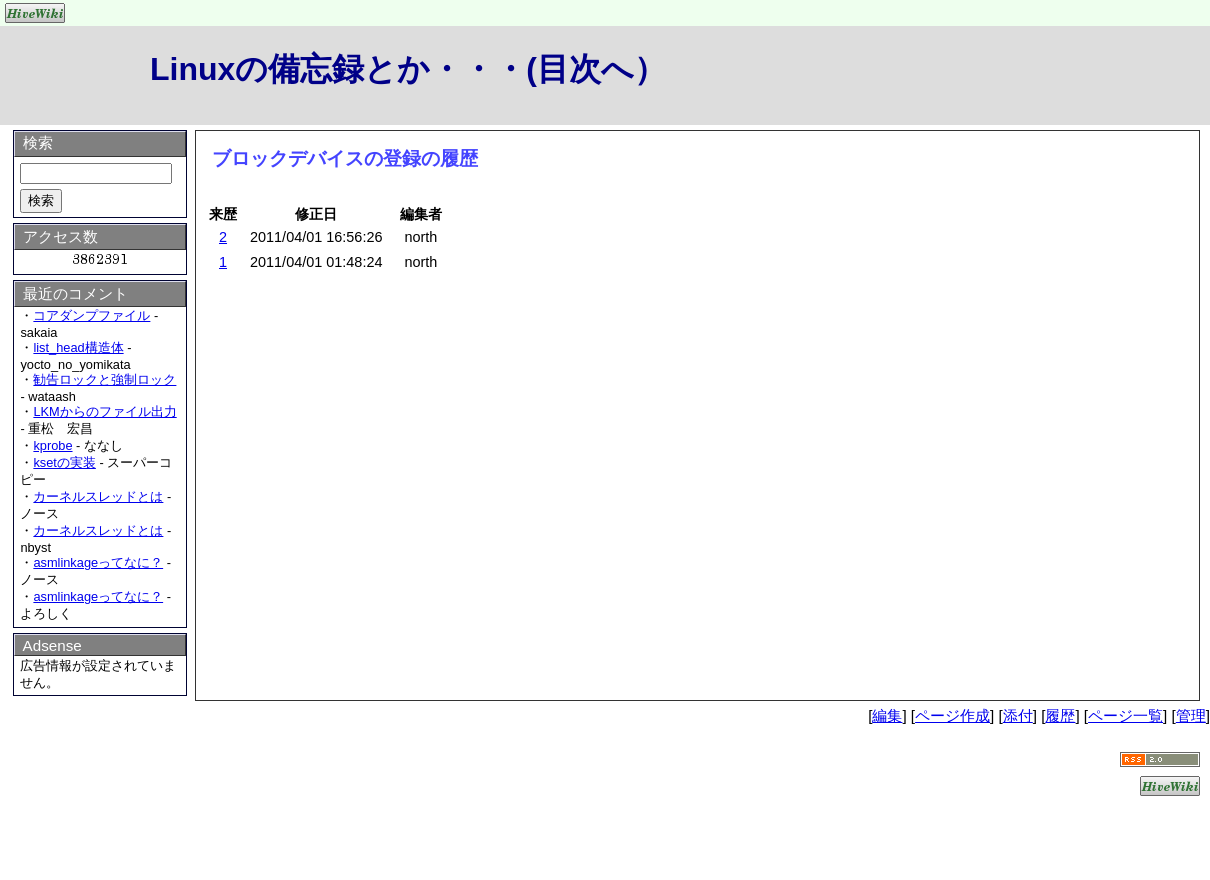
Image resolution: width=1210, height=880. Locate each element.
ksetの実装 (64, 462)
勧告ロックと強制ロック (104, 379)
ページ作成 (952, 715)
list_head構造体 (78, 347)
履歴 (1060, 715)
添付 (1018, 715)
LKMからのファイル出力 (104, 411)
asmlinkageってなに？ (98, 562)
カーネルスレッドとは (98, 496)
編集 (887, 715)
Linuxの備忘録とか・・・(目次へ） (408, 69)
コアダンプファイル (91, 315)
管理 (1191, 715)
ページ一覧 (1125, 715)
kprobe (52, 445)
